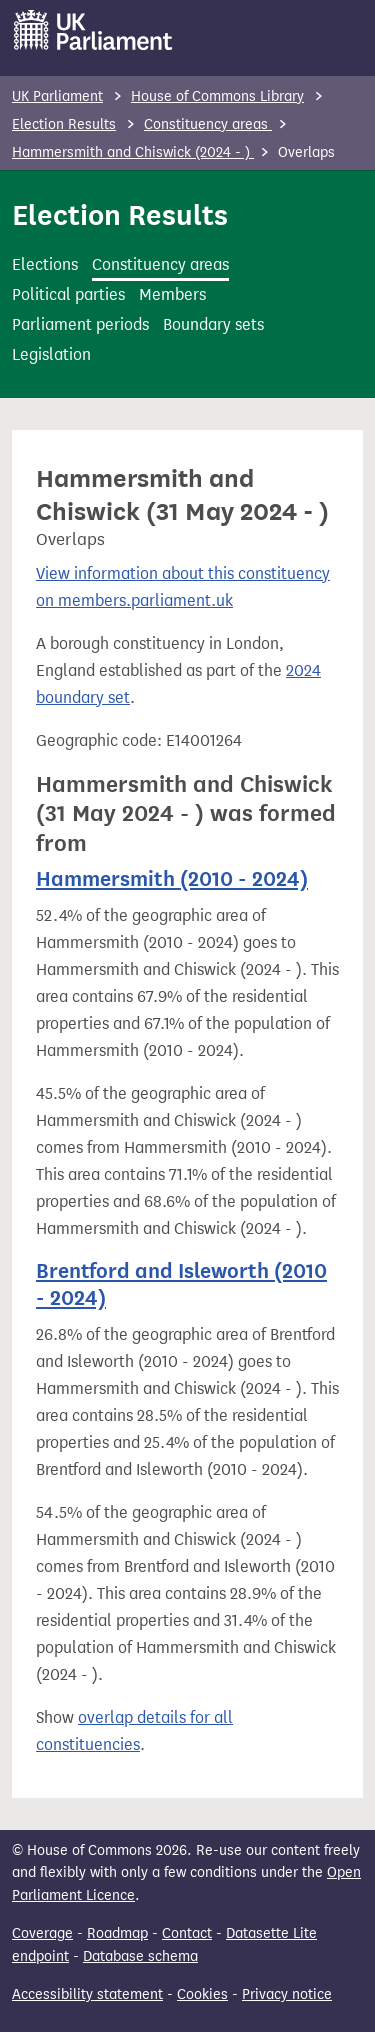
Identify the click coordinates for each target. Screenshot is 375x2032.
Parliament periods (80, 324)
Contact (187, 1933)
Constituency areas (208, 124)
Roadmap (117, 1933)
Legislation (51, 354)
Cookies (202, 1994)
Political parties (68, 294)
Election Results (64, 124)
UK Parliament (57, 96)
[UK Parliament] (93, 30)
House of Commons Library (217, 96)
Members (172, 294)
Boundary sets (213, 324)
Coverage (42, 1933)
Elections (45, 264)
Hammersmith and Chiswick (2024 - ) (133, 152)
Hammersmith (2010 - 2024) (172, 879)
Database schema (140, 1956)
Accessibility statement (87, 1994)
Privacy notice (287, 1994)
